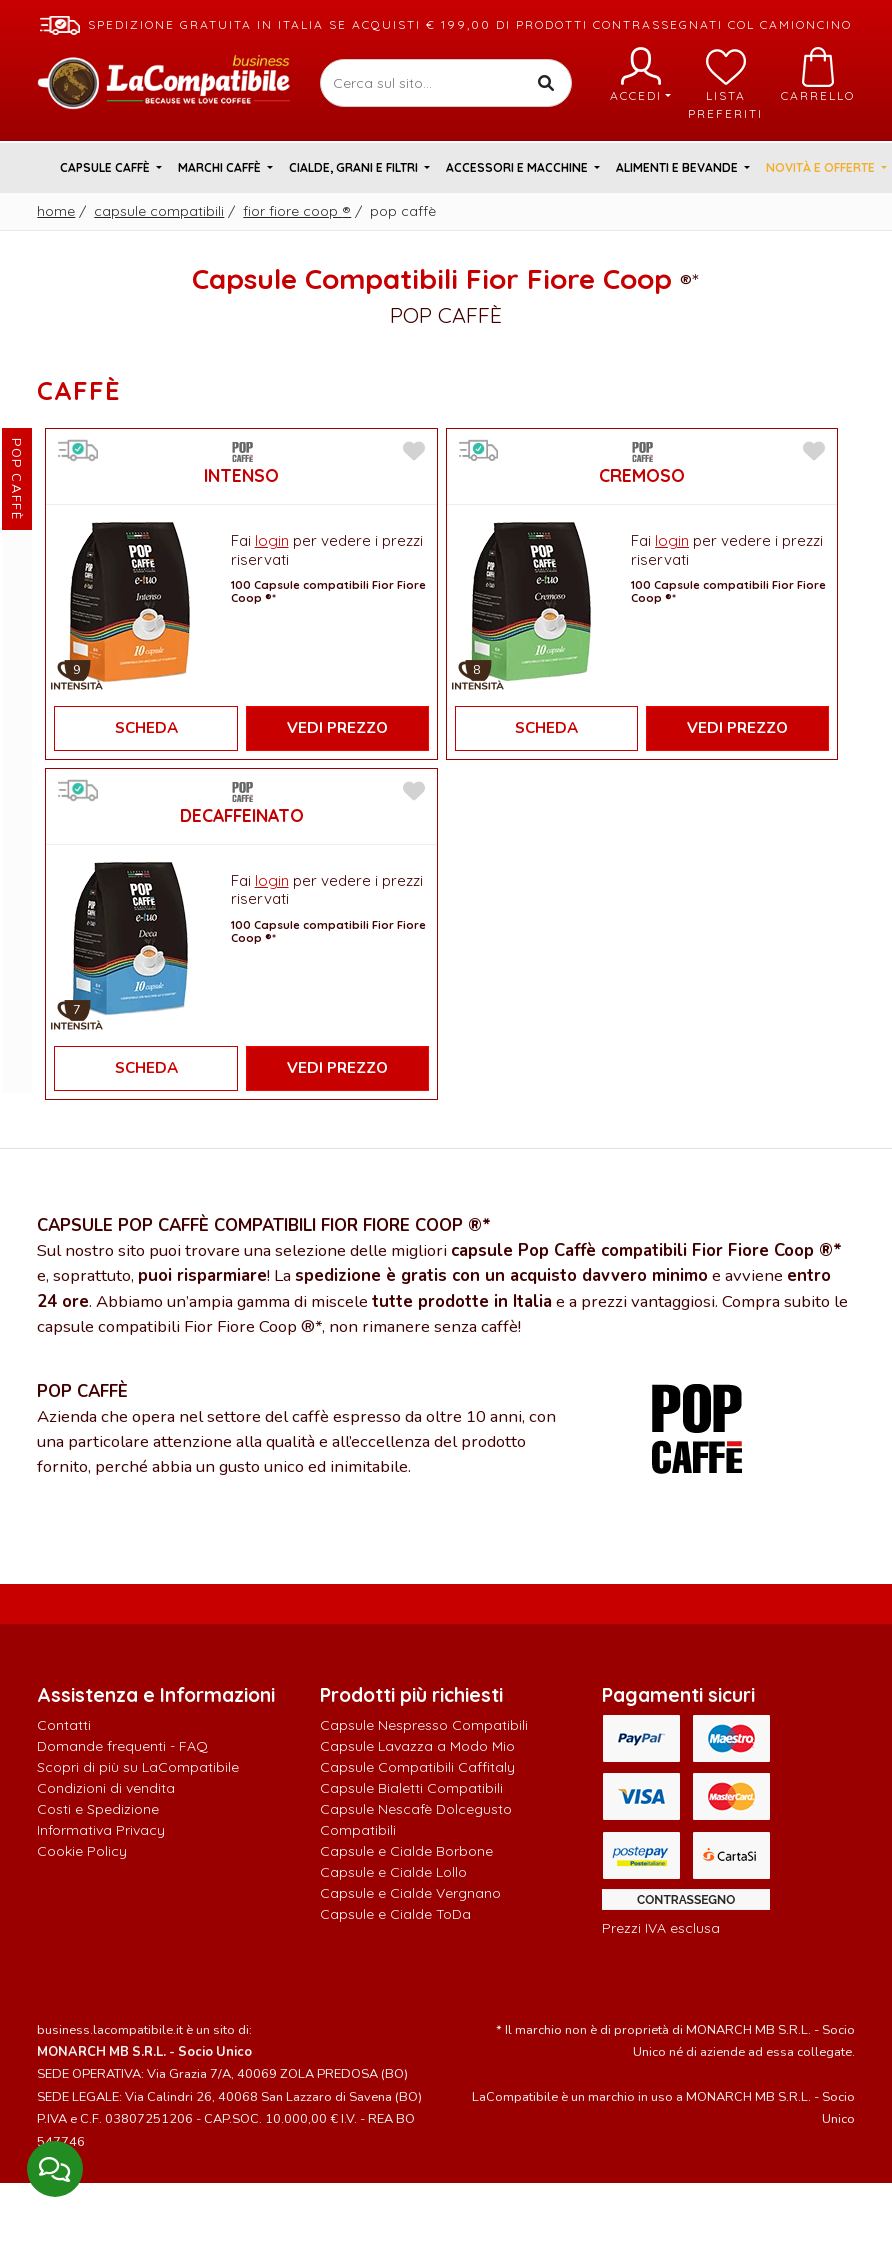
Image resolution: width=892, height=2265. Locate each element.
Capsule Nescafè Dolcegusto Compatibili (416, 1819)
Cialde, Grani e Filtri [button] (355, 167)
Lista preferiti (725, 84)
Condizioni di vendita (106, 1788)
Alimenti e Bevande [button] (678, 167)
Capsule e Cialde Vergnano (410, 1893)
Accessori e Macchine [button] (518, 167)
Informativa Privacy (101, 1830)
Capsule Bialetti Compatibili (411, 1788)
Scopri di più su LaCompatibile (138, 1767)
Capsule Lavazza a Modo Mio (417, 1746)
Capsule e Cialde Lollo (393, 1872)
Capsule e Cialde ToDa (395, 1914)
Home (56, 211)
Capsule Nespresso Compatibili (424, 1725)
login (272, 540)
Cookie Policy (82, 1851)
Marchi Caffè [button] (221, 167)
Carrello (818, 75)
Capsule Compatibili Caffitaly (417, 1767)
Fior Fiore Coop (297, 211)
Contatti (64, 1725)
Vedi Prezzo (337, 728)
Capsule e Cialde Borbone (406, 1851)
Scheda (146, 728)
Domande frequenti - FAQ (122, 1746)
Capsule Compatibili (159, 211)
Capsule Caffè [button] (106, 167)
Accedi (640, 75)
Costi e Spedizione (98, 1809)
